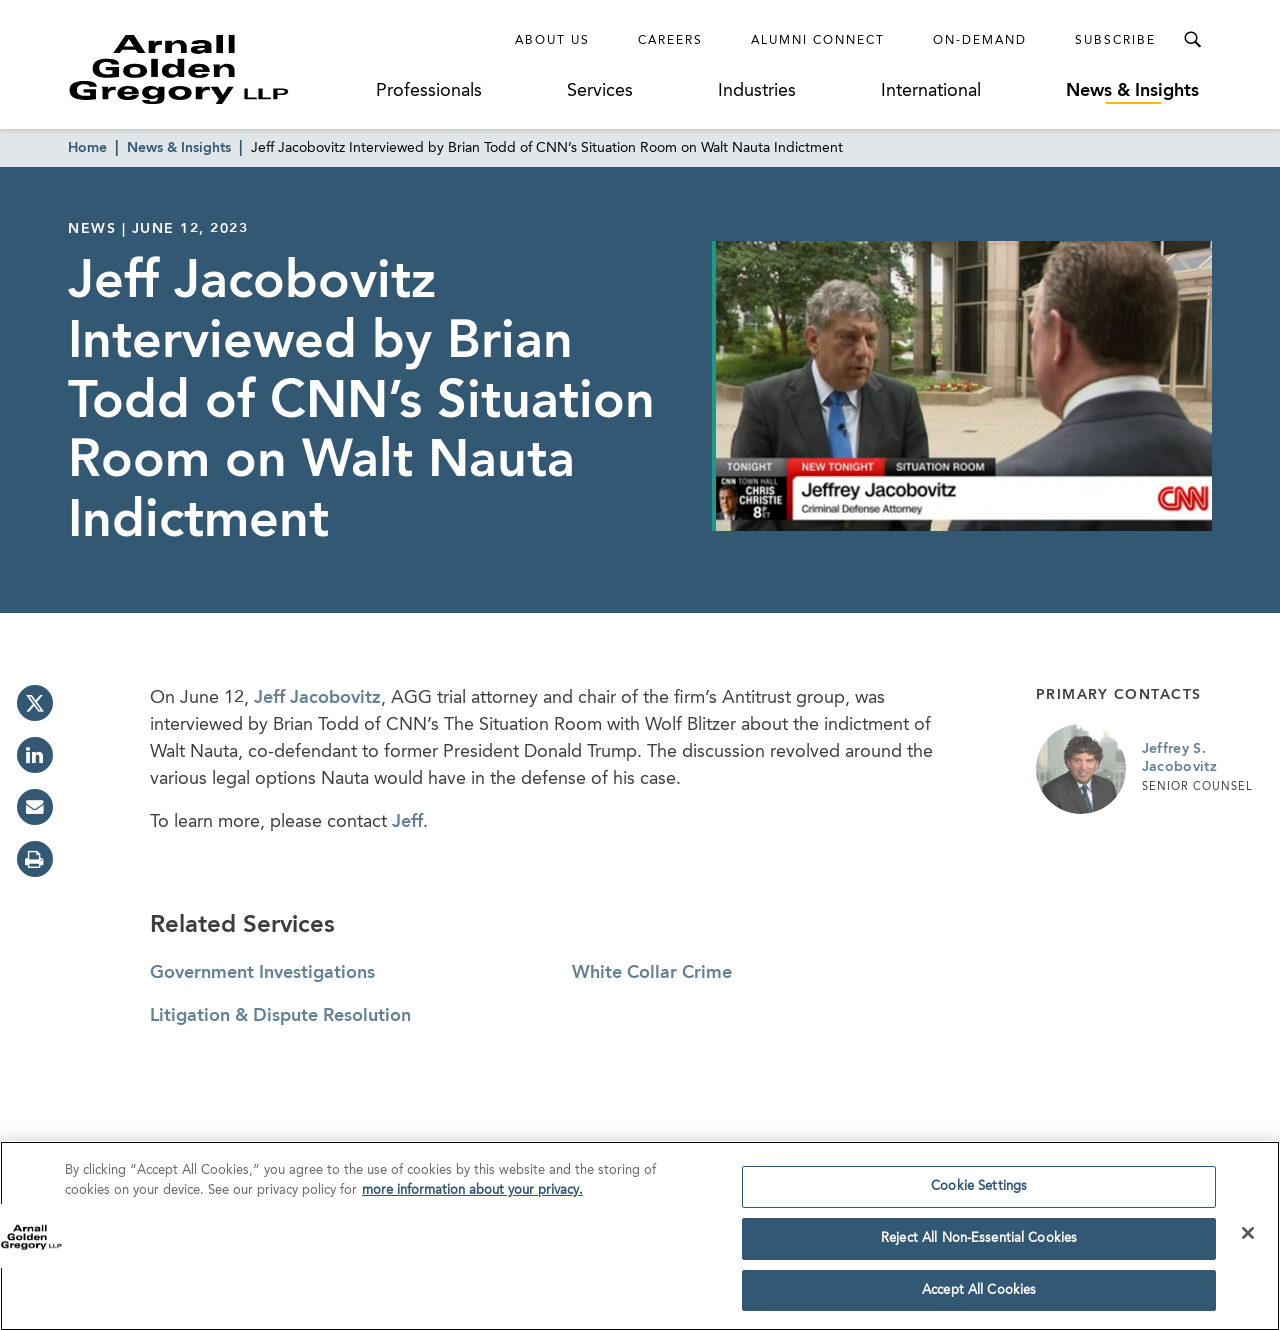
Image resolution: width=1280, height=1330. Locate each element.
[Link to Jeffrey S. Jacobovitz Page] (1081, 769)
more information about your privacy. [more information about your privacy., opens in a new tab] (472, 1195)
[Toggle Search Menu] (1192, 40)
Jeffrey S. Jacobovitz (1180, 758)
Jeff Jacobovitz (317, 698)
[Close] (1248, 1238)
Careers (670, 41)
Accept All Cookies (979, 1295)
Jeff (407, 822)
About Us (552, 41)
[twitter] (35, 703)
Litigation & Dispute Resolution (280, 1016)
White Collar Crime (652, 973)
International (931, 91)
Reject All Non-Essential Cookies (979, 1243)
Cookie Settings (979, 1191)
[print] (35, 859)
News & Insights (1132, 91)
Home (87, 148)
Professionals (429, 91)
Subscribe (1115, 41)
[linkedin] (35, 755)
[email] (35, 807)
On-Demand (980, 41)
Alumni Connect (818, 41)
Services (600, 91)
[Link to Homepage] (216, 69)
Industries (757, 91)
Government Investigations (262, 973)
